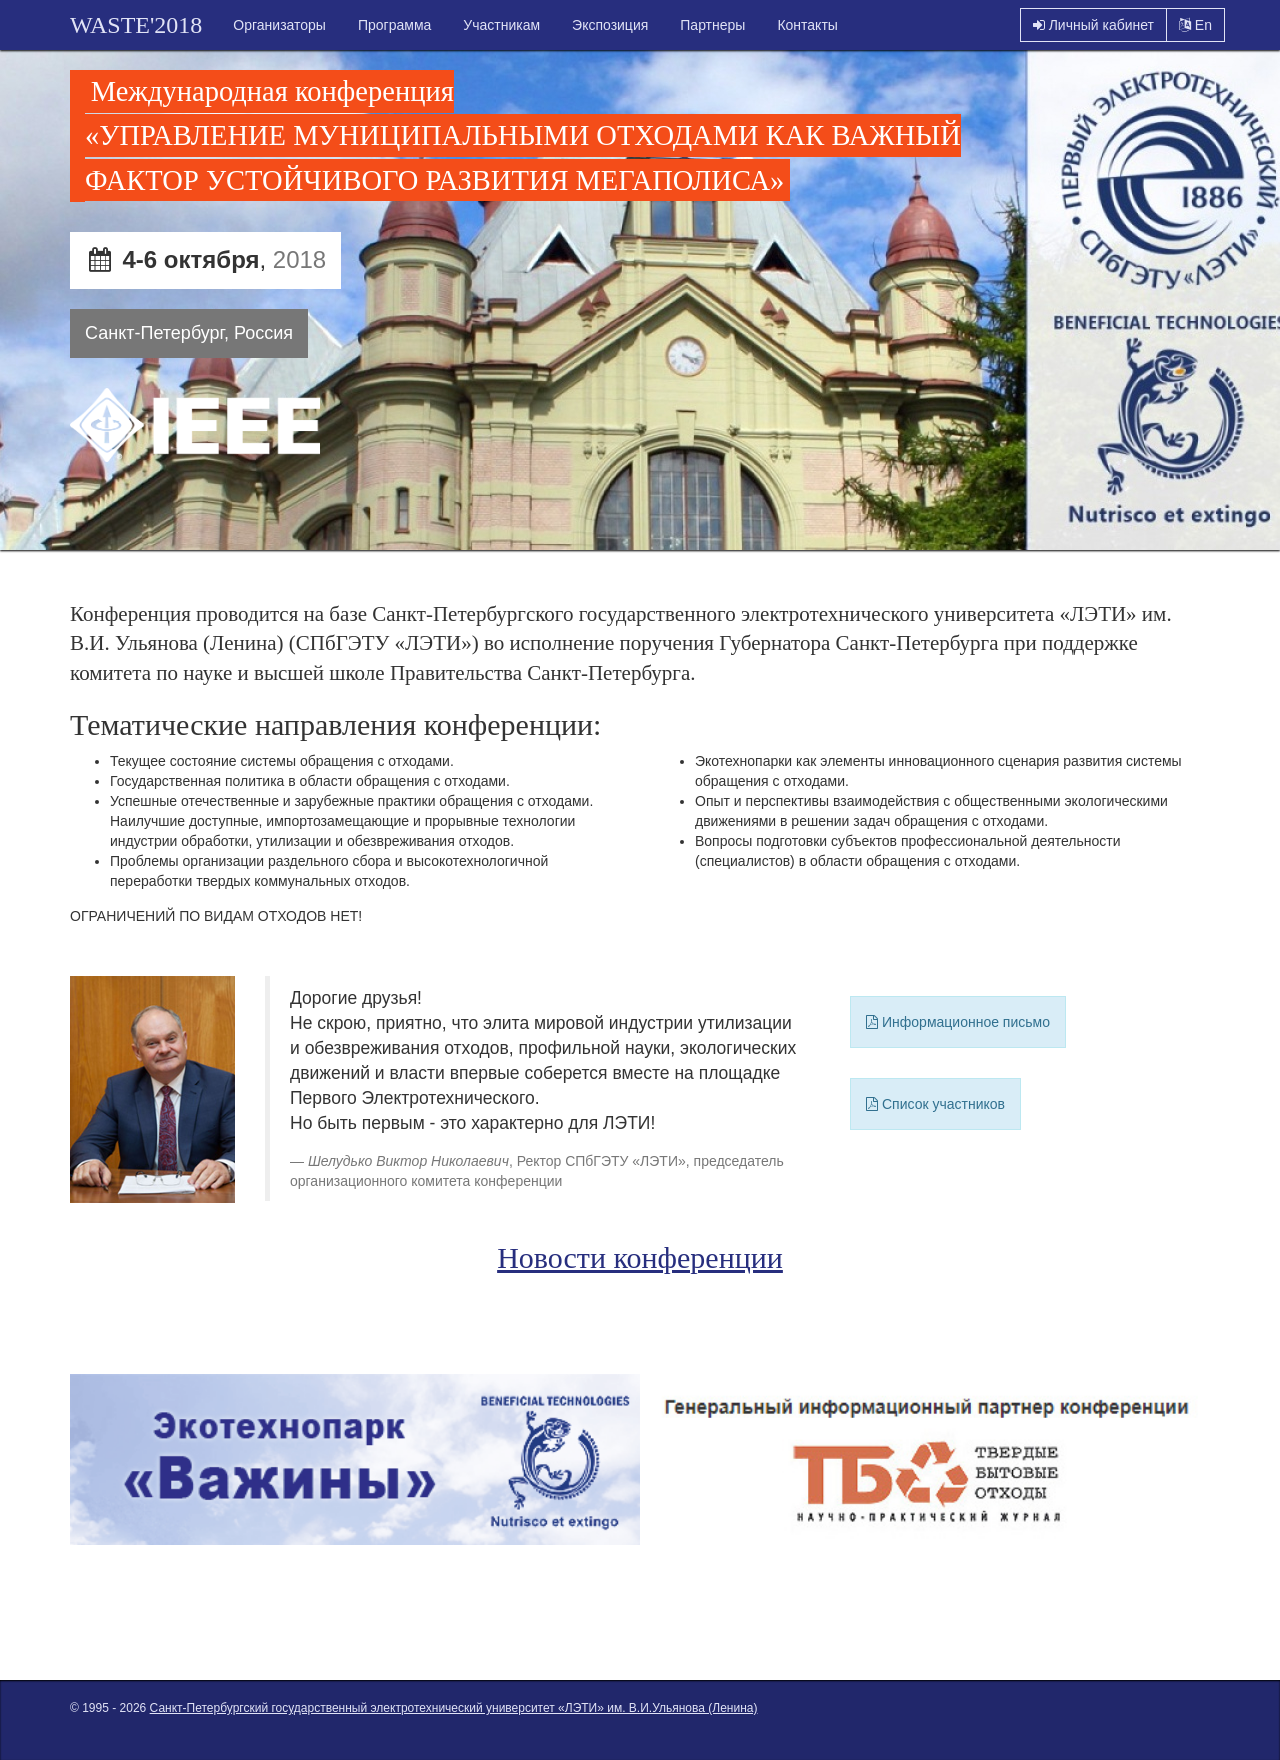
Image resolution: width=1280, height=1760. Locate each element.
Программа (394, 25)
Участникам (501, 25)
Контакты (807, 25)
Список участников (935, 1104)
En (1195, 25)
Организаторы (279, 25)
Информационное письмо (958, 1022)
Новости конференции (640, 1257)
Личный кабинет (1093, 25)
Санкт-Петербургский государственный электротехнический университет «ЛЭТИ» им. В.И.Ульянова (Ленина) (454, 1708)
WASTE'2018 (136, 25)
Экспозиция (610, 25)
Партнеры (712, 25)
